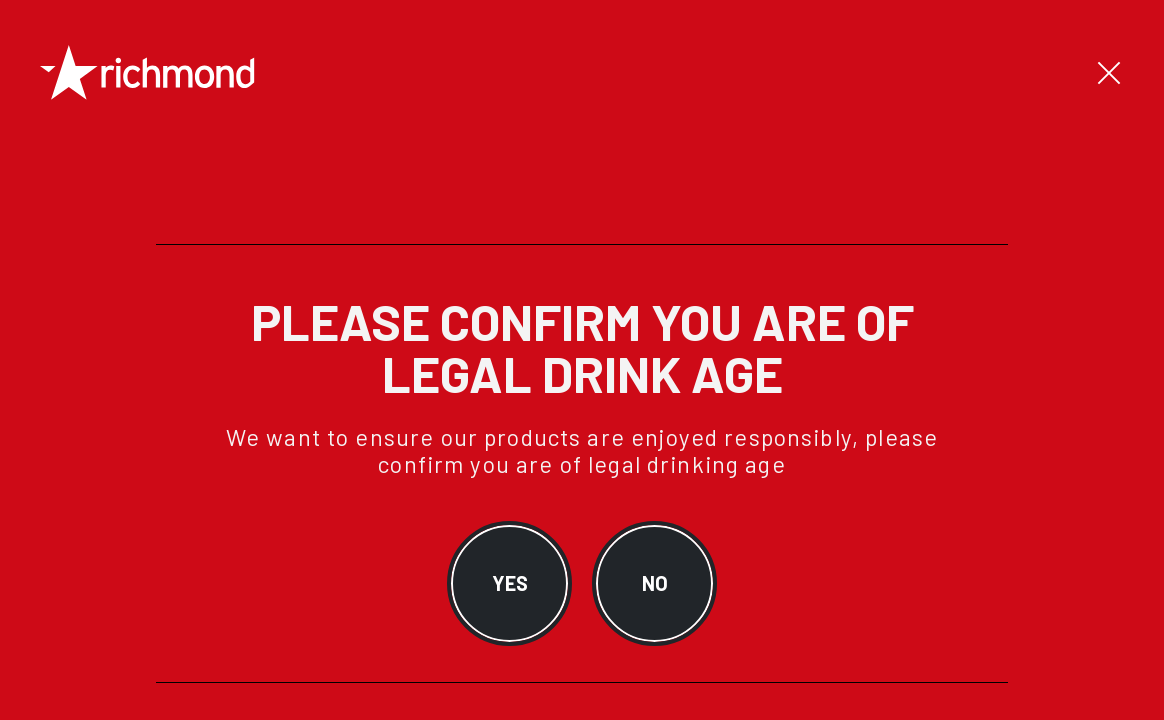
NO (655, 583)
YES (510, 583)
